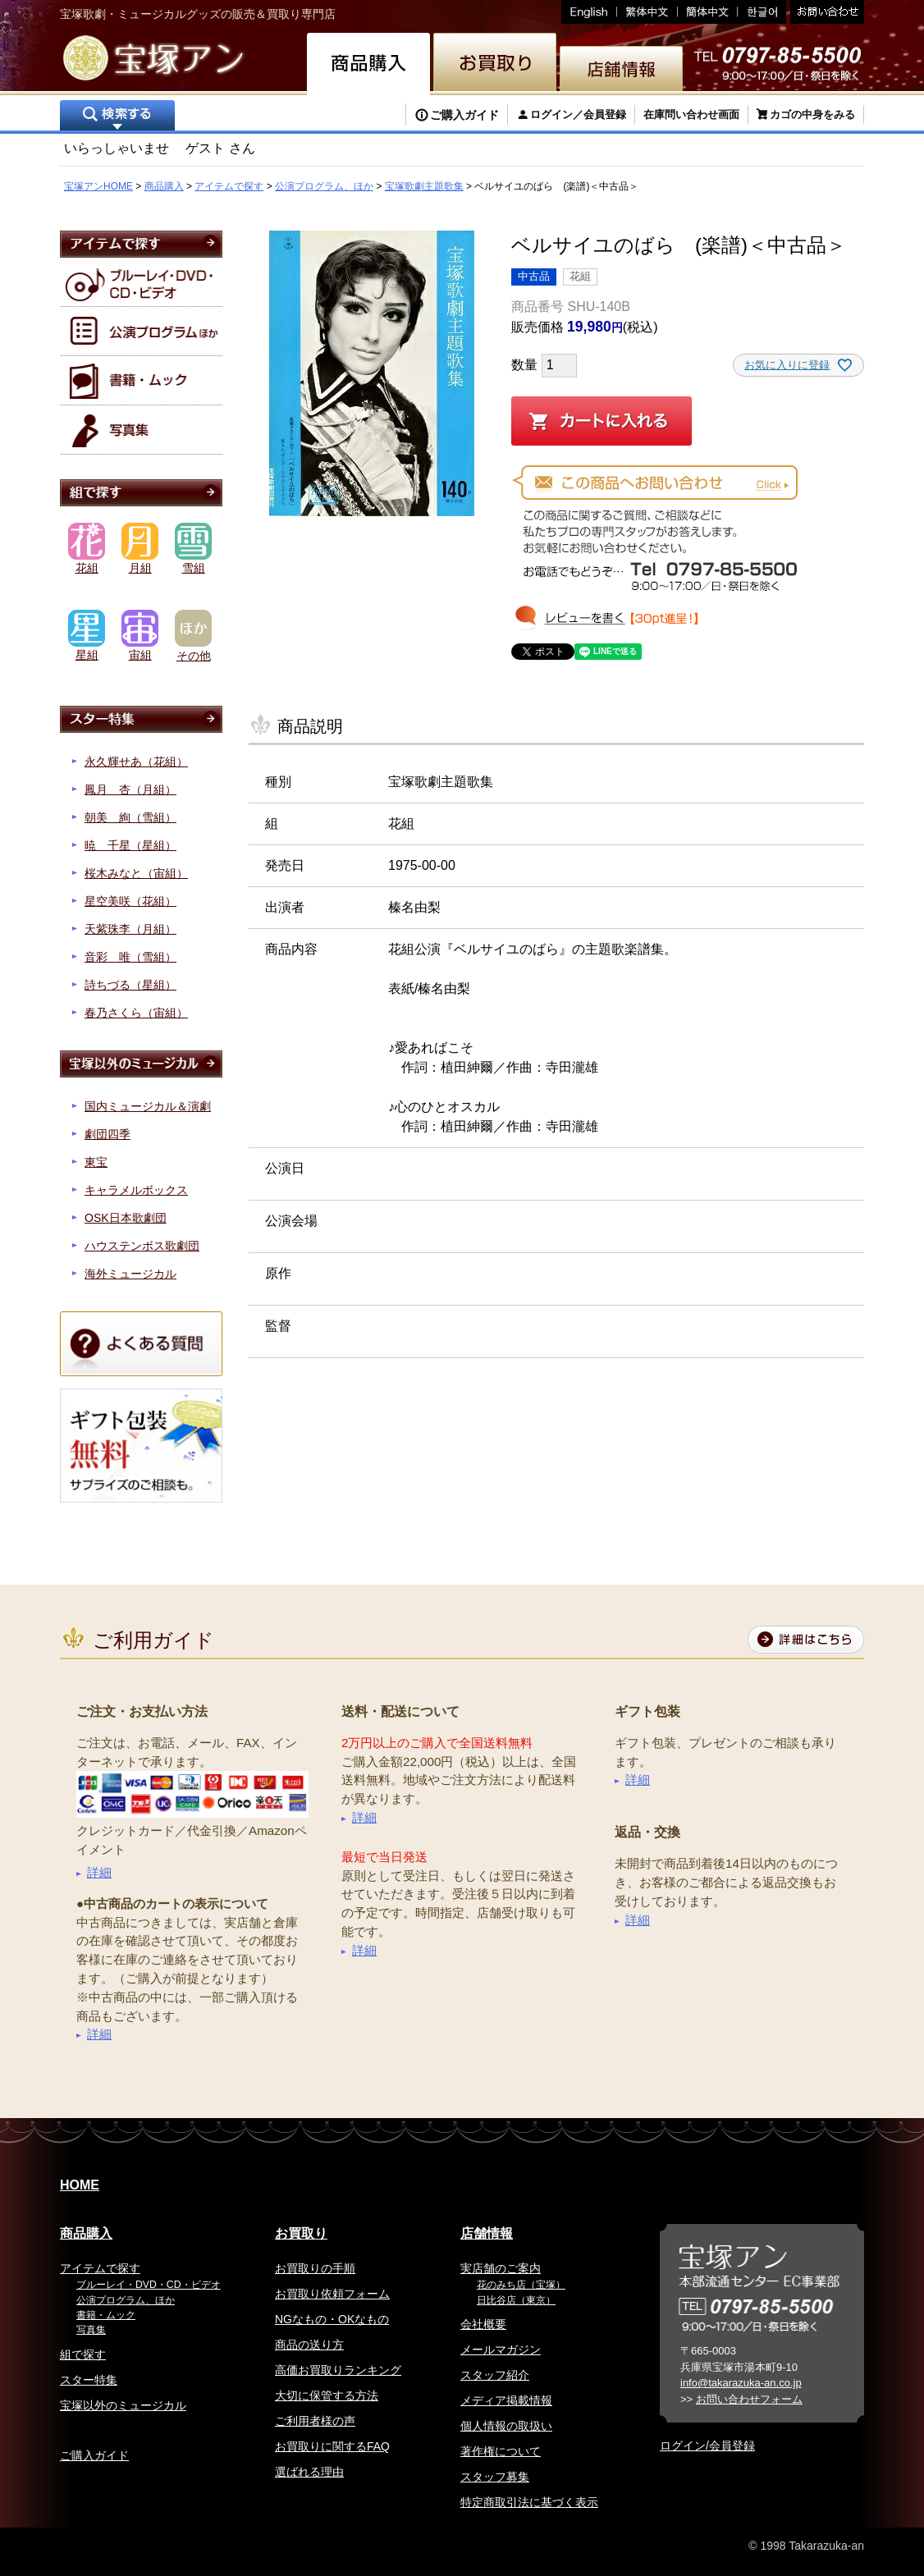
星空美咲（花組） (130, 901)
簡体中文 (708, 12)
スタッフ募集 (494, 2476)
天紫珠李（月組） (130, 929)
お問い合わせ (825, 12)
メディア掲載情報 (506, 2400)
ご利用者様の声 (315, 2420)
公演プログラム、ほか (324, 186)
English (589, 12)
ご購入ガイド (464, 114)
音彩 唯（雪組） (130, 956)
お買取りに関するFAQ (332, 2446)
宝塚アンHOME (98, 186)
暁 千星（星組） (130, 845)
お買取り (301, 2233)
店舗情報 (486, 2233)
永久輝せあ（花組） (136, 761)
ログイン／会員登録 (578, 114)
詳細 (99, 1872)
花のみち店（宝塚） (521, 2284)
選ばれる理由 (309, 2471)
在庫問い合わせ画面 (691, 114)
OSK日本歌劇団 (126, 1217)
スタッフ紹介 (494, 2375)
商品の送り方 (309, 2344)
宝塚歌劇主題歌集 (424, 186)
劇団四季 (107, 1134)
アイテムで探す (228, 186)
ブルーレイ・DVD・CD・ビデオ (148, 2284)
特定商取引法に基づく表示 (529, 2502)
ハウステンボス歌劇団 (142, 1245)
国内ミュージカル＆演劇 (148, 1106)
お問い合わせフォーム (749, 2399)
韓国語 (762, 12)
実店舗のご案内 (500, 2268)
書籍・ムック (105, 2315)
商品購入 (164, 186)
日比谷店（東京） (516, 2300)
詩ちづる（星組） (130, 984)
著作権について (500, 2451)
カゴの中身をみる (812, 114)
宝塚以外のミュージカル (123, 2405)
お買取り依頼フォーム (332, 2293)
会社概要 (483, 2324)
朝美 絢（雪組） (130, 817)
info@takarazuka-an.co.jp (741, 2383)
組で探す (83, 2354)
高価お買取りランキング (338, 2370)
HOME (79, 2185)
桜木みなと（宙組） (136, 873)
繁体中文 (647, 12)
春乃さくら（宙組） (136, 1012)
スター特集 (88, 2379)
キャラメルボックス (136, 1189)
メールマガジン (500, 2349)
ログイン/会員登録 (707, 2445)
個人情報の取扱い (506, 2425)
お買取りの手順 (315, 2268)
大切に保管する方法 (326, 2395)
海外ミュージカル (130, 1273)
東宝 (96, 1162)
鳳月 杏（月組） (130, 789)
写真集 (91, 2330)
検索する (117, 117)
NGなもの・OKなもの (332, 2319)
